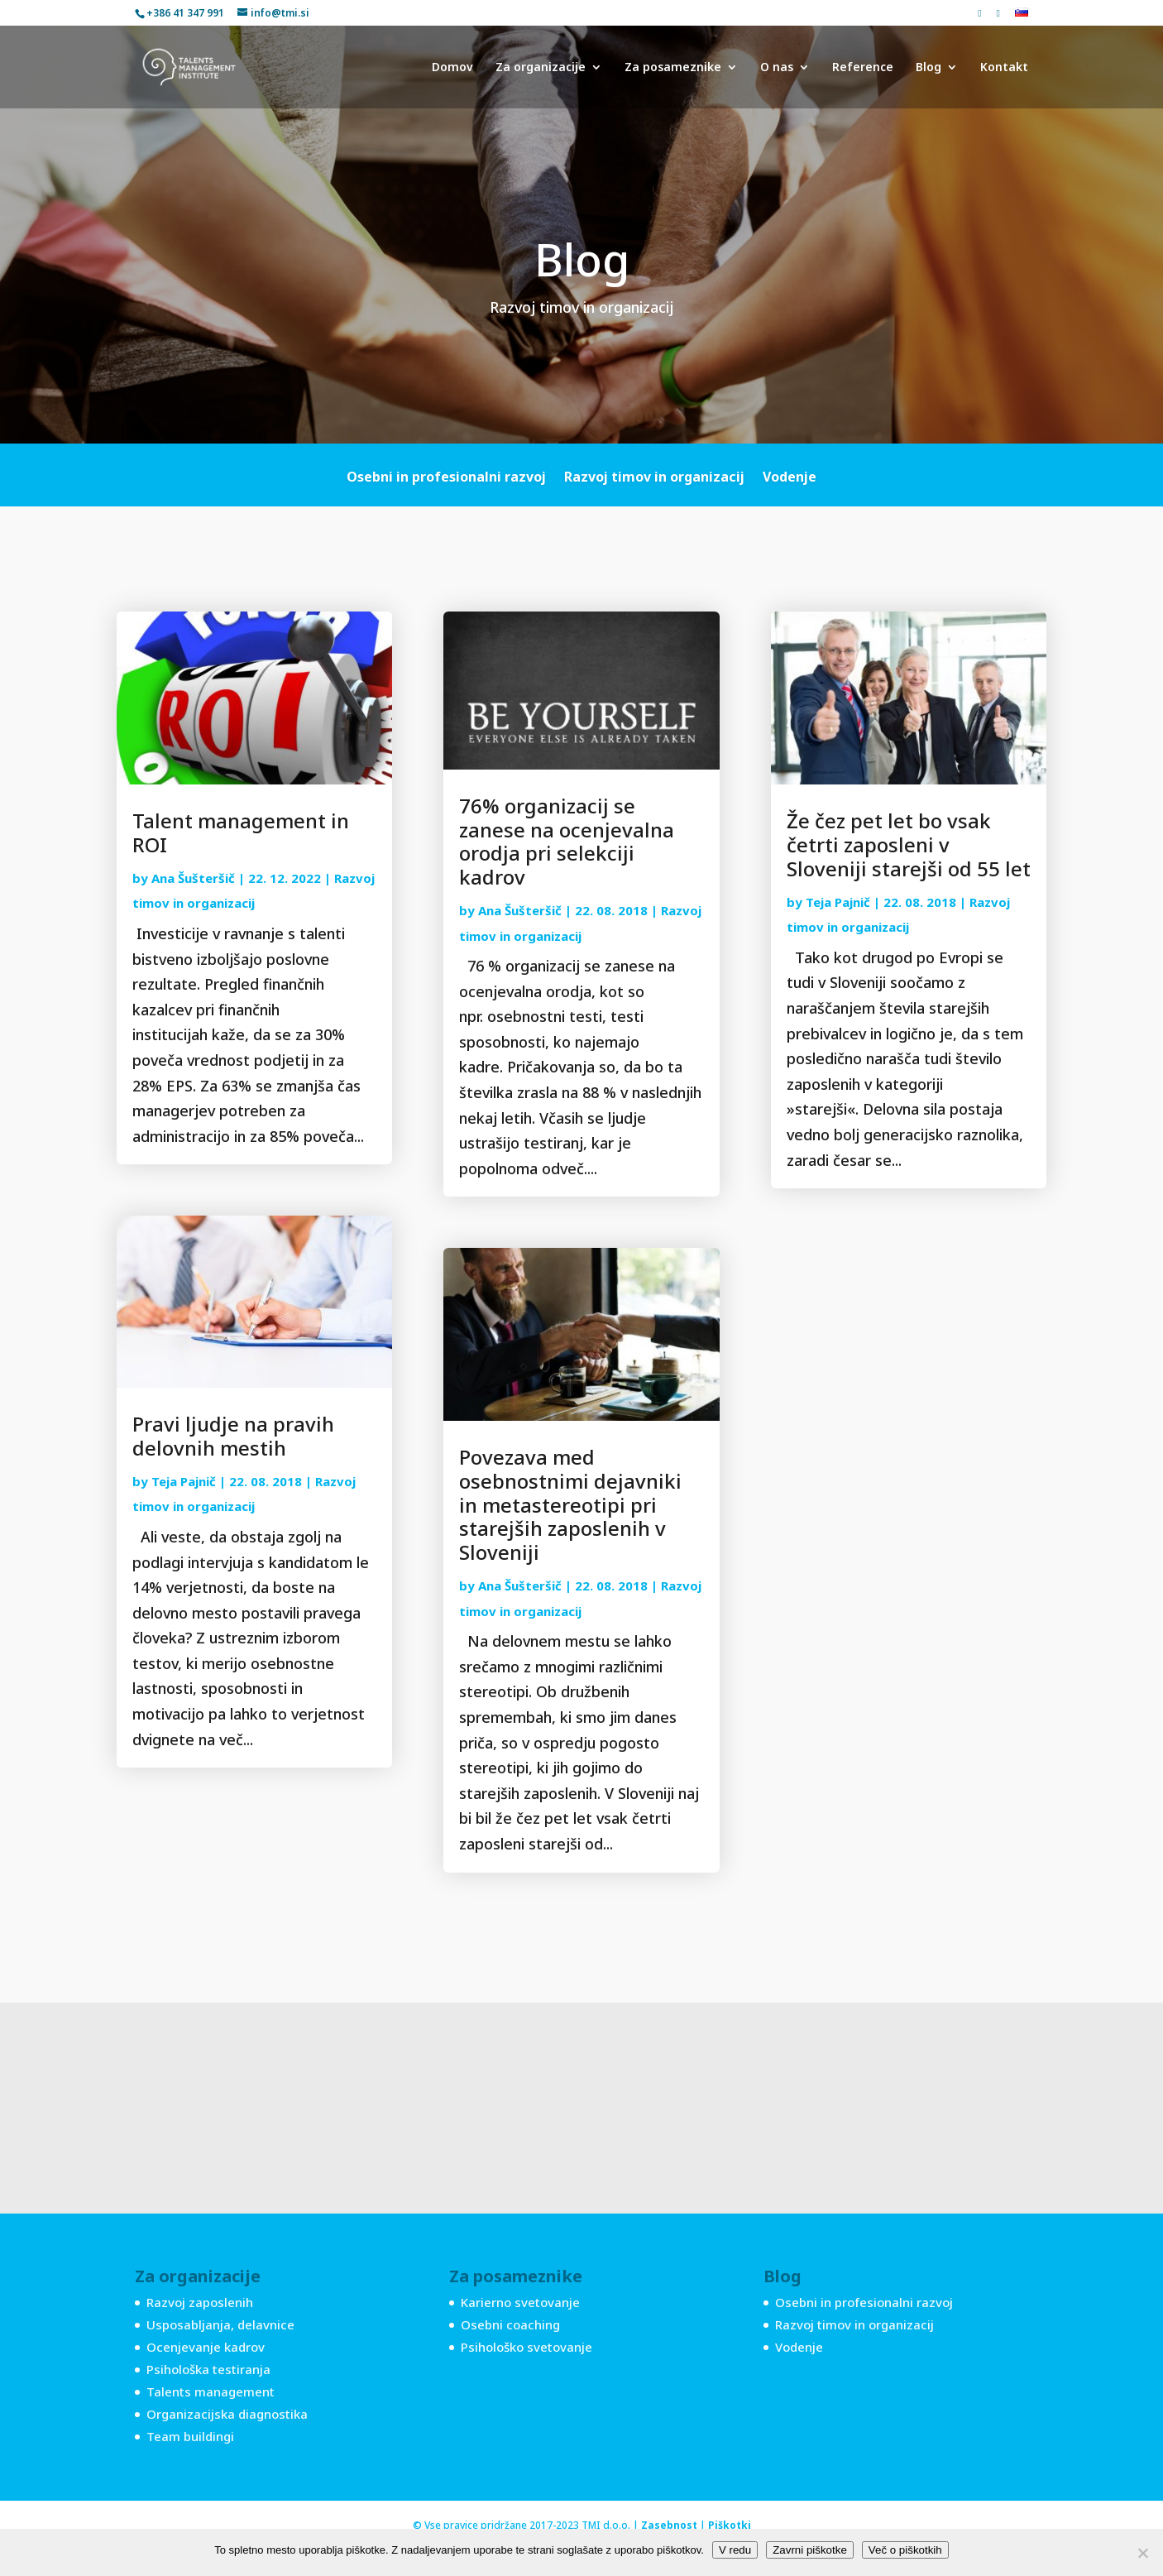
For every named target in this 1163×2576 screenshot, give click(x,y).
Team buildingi (190, 2436)
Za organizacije (540, 67)
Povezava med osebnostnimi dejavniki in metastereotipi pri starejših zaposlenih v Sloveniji (570, 1504)
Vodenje (789, 478)
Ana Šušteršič (193, 878)
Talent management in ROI (240, 832)
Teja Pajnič (183, 1481)
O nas (776, 67)
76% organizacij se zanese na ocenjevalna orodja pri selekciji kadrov (566, 841)
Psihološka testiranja (208, 2369)
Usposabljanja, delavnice (220, 2324)
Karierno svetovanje (520, 2302)
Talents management (210, 2391)
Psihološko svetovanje (526, 2347)
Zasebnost (669, 2525)
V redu (735, 2550)
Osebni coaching (510, 2324)
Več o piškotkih (905, 2550)
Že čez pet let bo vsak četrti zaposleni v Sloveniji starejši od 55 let (909, 844)
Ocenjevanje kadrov (205, 2347)
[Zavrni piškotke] (1142, 2553)
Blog (928, 67)
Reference (862, 67)
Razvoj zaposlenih (199, 2302)
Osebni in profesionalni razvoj (446, 478)
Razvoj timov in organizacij (654, 478)
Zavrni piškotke (810, 2550)
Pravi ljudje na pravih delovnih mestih (233, 1435)
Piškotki (729, 2525)
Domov (452, 67)
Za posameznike (673, 67)
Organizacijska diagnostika (227, 2414)
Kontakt (1004, 67)
